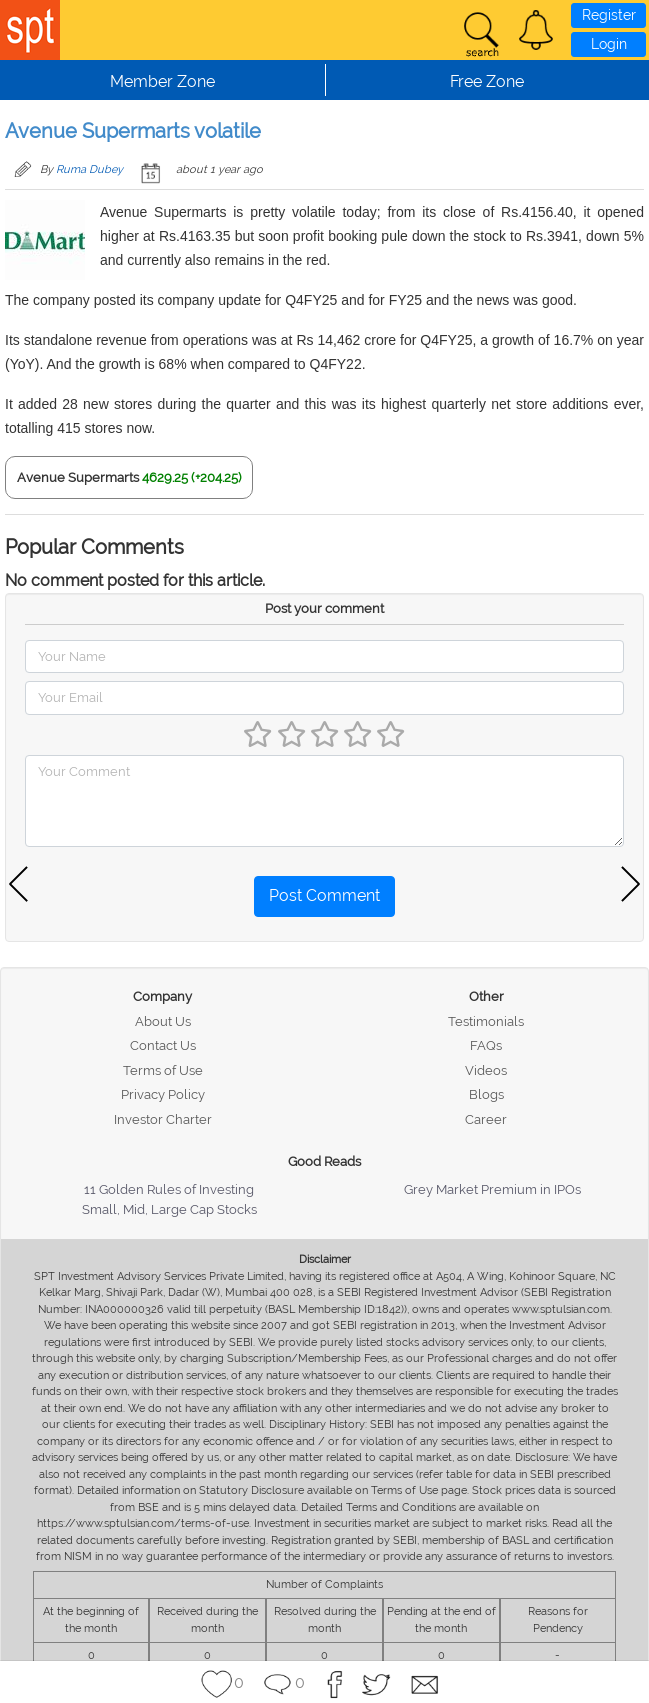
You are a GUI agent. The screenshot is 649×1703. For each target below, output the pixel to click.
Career (486, 1119)
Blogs (486, 1094)
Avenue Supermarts (78, 477)
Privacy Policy (163, 1094)
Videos (486, 1070)
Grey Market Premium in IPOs (492, 1189)
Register (609, 15)
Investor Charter (163, 1119)
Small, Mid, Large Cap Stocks (169, 1209)
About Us (163, 1021)
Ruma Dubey (89, 169)
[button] (536, 30)
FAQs (486, 1045)
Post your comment (324, 608)
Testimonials (486, 1021)
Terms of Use (163, 1070)
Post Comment (324, 895)
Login (609, 44)
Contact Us (163, 1045)
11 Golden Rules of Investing (169, 1189)
